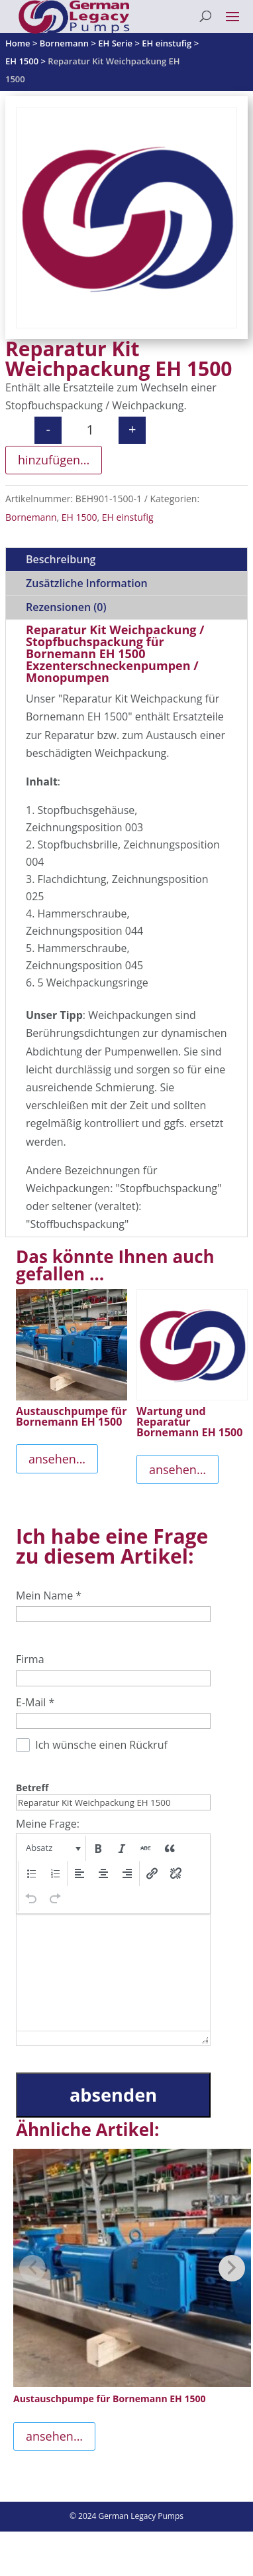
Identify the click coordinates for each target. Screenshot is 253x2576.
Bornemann (31, 517)
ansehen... (56, 1459)
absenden (113, 2094)
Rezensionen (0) (66, 607)
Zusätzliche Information (87, 583)
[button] (52, 1848)
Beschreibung (60, 559)
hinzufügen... (53, 460)
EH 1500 (79, 517)
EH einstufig (128, 517)
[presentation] (52, 1848)
